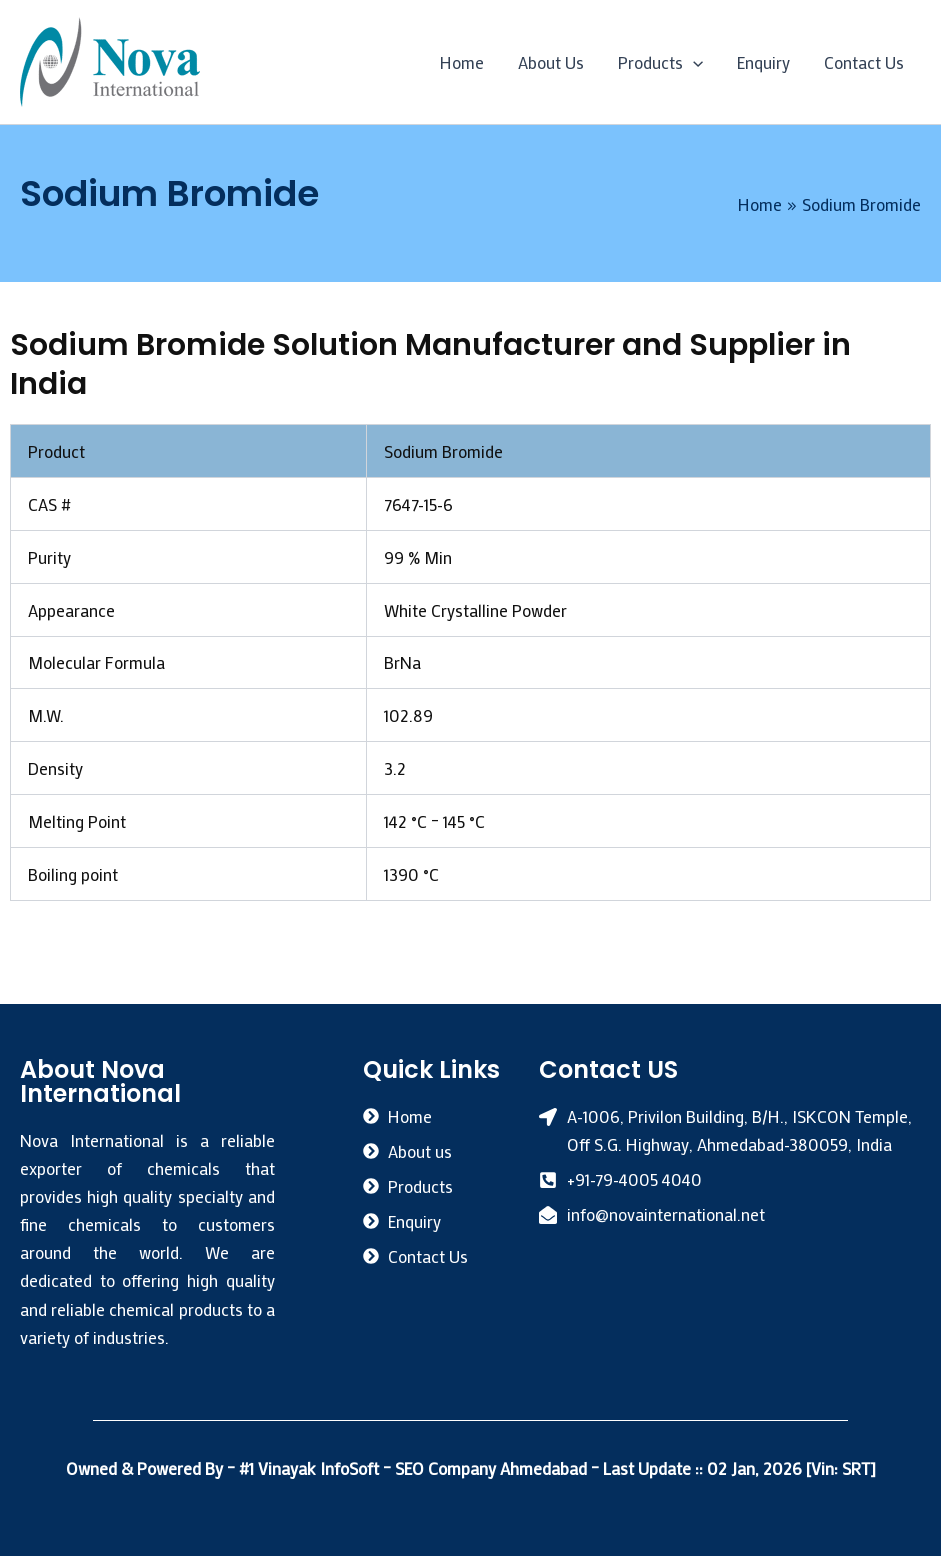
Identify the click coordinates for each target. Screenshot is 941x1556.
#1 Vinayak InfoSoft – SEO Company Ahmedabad (415, 1468)
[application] (693, 62)
